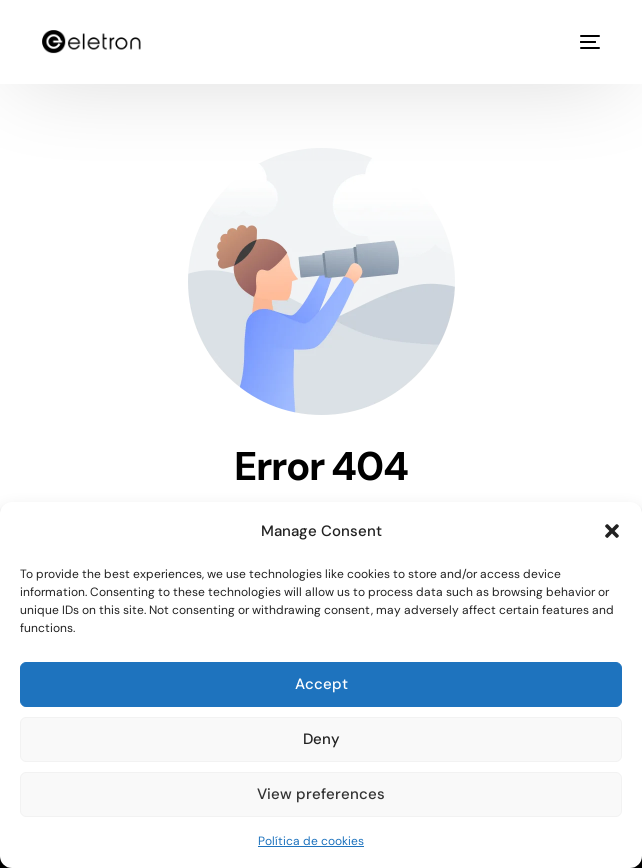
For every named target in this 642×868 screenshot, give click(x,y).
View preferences (321, 794)
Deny (321, 739)
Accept (321, 684)
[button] (612, 531)
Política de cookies (311, 841)
